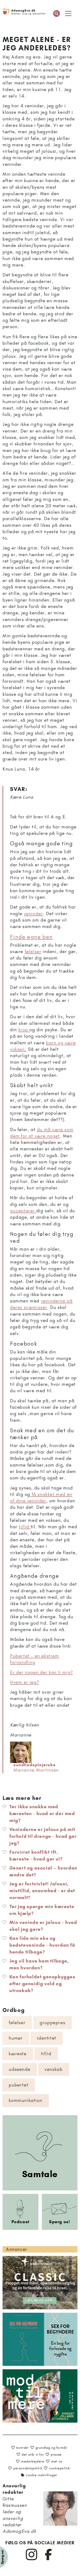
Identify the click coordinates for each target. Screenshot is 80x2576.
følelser (33, 951)
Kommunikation (25, 2100)
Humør (16, 2038)
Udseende (19, 2069)
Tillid (46, 2053)
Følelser (17, 2022)
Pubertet (18, 2085)
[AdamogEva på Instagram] (31, 2559)
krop (23, 1029)
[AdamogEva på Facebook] (48, 2559)
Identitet (46, 2038)
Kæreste (17, 2053)
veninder (33, 913)
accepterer (23, 1210)
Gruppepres (52, 2022)
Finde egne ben (31, 937)
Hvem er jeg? (24, 1682)
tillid (25, 1526)
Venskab (54, 2069)
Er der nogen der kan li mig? (41, 1672)
